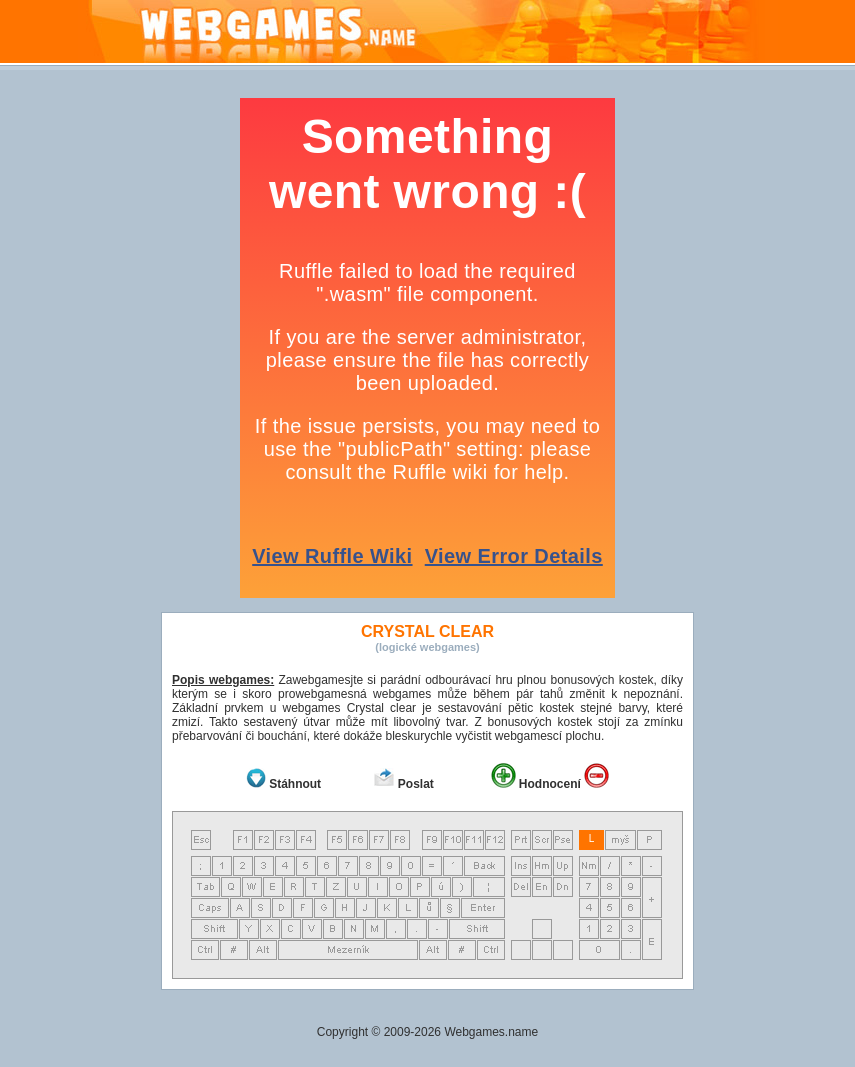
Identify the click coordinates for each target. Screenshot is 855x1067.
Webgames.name (491, 1032)
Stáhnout (295, 784)
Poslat (416, 784)
